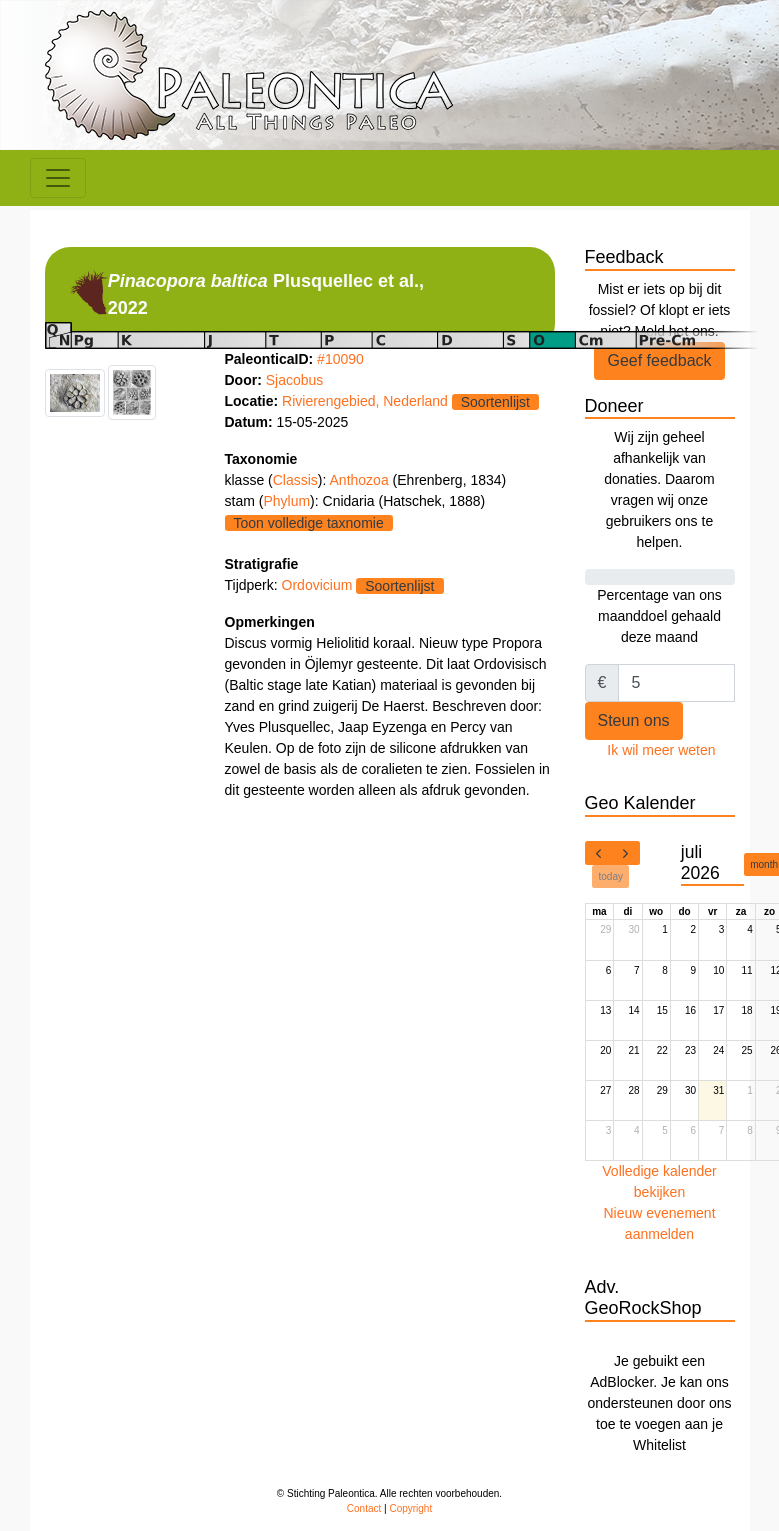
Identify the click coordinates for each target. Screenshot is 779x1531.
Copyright (410, 1508)
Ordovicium (317, 585)
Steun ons (634, 720)
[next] (626, 853)
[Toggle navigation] (58, 178)
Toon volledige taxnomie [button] (309, 523)
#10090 (340, 359)
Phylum (286, 501)
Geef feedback (659, 360)
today (611, 876)
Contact (364, 1508)
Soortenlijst (495, 402)
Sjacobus (295, 380)
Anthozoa (361, 480)
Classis (295, 480)
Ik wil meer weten (661, 750)
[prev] (599, 853)
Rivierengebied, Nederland (365, 401)
